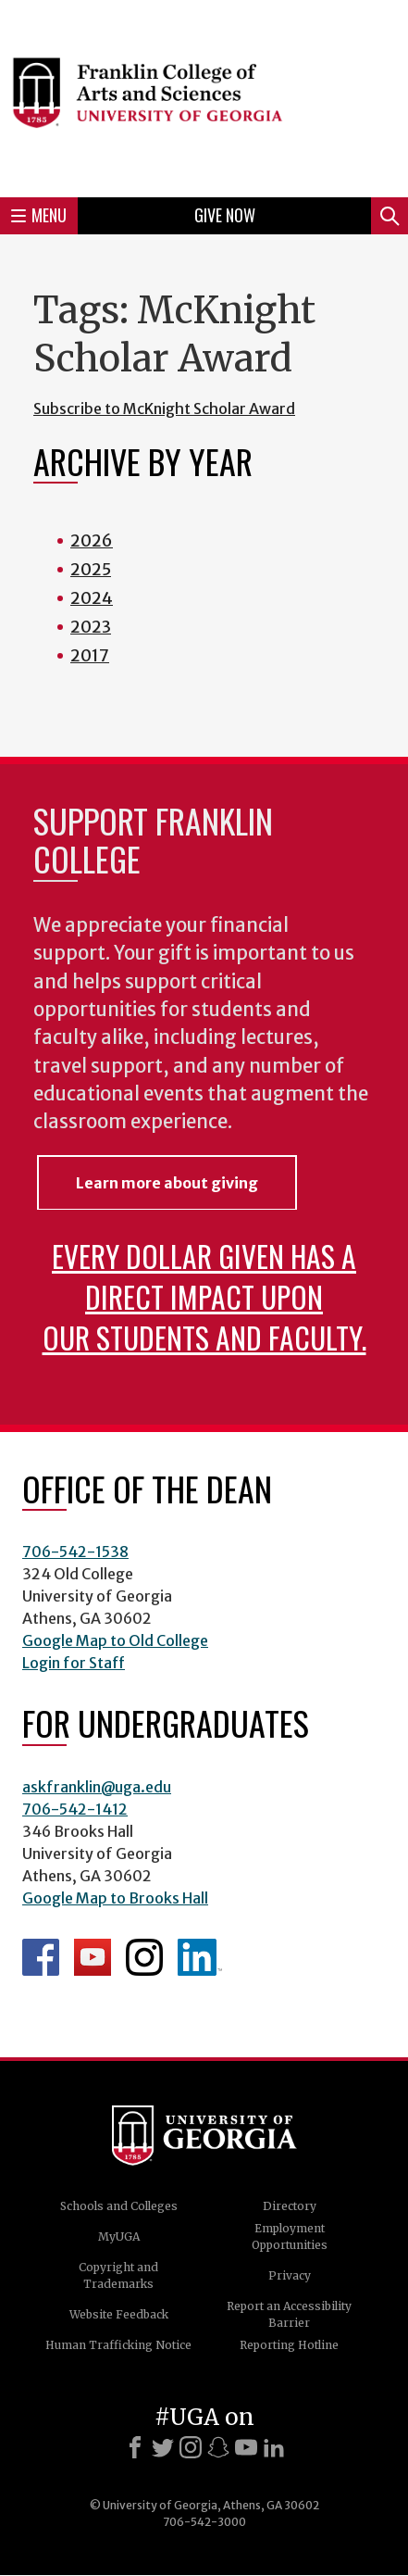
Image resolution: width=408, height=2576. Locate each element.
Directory (289, 2206)
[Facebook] (135, 2447)
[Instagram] (190, 2447)
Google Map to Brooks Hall (115, 1898)
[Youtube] (246, 2447)
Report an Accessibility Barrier (289, 2314)
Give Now (224, 215)
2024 (91, 598)
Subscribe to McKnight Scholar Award (164, 408)
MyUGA (119, 2236)
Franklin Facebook (40, 1957)
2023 (90, 626)
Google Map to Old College (115, 1640)
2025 (90, 569)
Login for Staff (73, 1662)
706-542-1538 (75, 1551)
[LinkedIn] (274, 2447)
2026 (91, 540)
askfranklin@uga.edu (96, 1787)
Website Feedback (118, 2314)
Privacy (289, 2275)
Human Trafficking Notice (118, 2345)
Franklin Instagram (144, 1957)
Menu (39, 215)
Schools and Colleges (119, 2206)
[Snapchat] (218, 2447)
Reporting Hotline (289, 2345)
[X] (163, 2447)
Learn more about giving (167, 1183)
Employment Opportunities (290, 2236)
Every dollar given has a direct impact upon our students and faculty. (204, 1296)
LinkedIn (200, 1957)
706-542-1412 (75, 1809)
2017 (89, 655)
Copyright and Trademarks (118, 2275)
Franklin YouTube (92, 1957)
